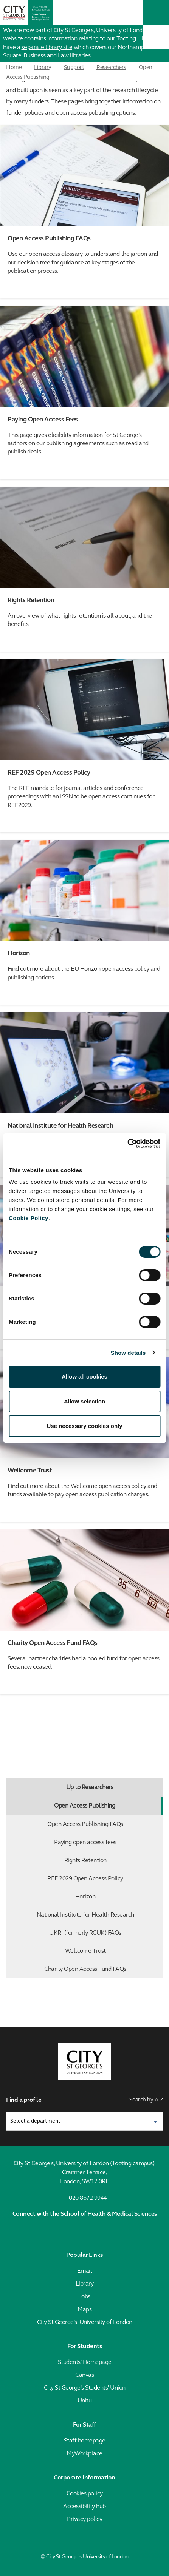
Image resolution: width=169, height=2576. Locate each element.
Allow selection (84, 1401)
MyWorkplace (84, 2454)
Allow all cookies (84, 1376)
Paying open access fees (107, 1843)
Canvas (84, 2375)
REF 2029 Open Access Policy (103, 1879)
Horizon (117, 1897)
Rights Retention (112, 1861)
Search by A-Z (146, 2100)
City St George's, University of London (84, 2322)
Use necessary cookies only (84, 1426)
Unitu (85, 2401)
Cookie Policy (28, 1218)
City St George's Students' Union (85, 2388)
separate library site (47, 48)
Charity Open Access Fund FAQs (102, 1969)
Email (84, 2271)
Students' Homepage (85, 2362)
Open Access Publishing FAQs (103, 1824)
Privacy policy (84, 2519)
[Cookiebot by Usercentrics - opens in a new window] (127, 1143)
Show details (128, 1352)
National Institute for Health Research (98, 1915)
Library (42, 68)
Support (74, 68)
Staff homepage (84, 2441)
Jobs (84, 2297)
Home (14, 68)
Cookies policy (85, 2494)
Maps (84, 2310)
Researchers (111, 68)
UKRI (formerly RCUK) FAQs (104, 1933)
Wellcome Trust (112, 1951)
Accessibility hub (84, 2507)
